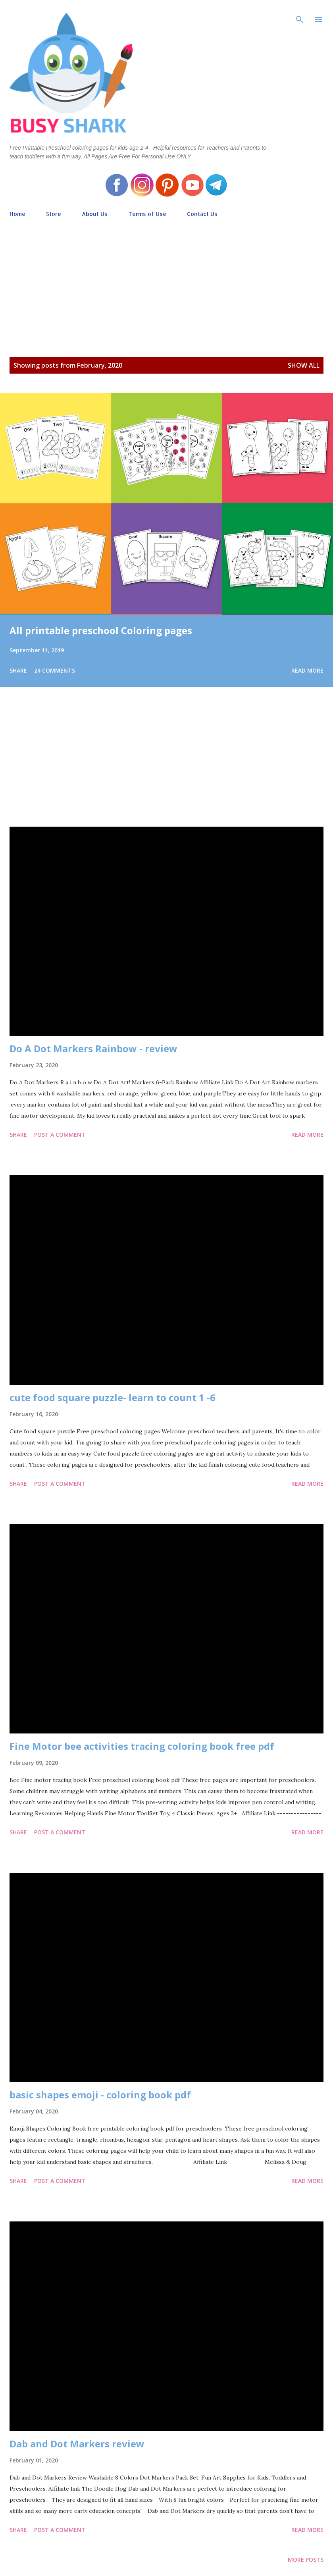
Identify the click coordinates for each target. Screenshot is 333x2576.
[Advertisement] (166, 279)
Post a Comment (59, 1134)
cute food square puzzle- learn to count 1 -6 (113, 1397)
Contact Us (202, 213)
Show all (304, 365)
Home (17, 213)
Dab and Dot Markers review (77, 2443)
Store (53, 213)
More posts (305, 2559)
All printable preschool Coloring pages (101, 630)
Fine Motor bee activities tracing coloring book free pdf (142, 1746)
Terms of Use (147, 213)
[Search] (299, 14)
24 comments (54, 670)
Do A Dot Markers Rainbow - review (93, 1048)
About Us (95, 213)
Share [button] (18, 670)
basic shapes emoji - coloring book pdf (100, 2094)
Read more (307, 670)
